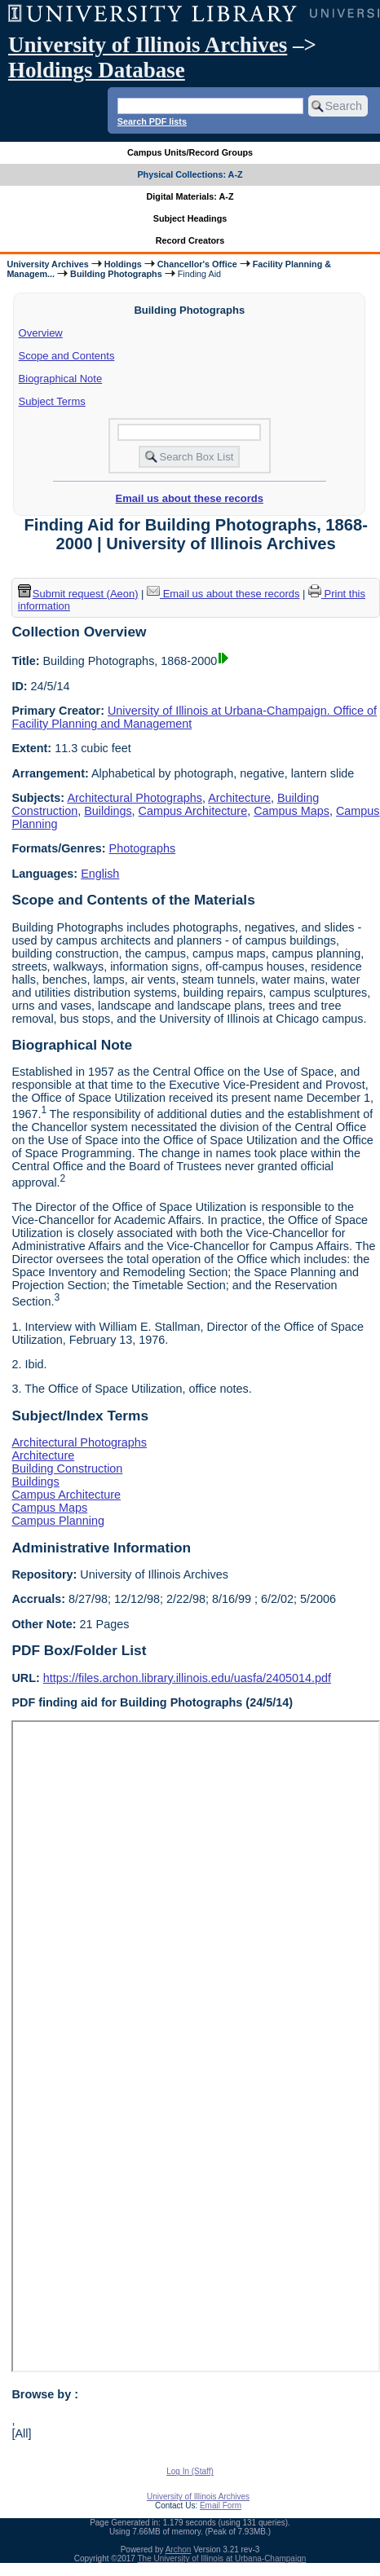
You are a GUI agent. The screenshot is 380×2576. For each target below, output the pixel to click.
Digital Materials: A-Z (190, 196)
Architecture (239, 797)
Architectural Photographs (134, 797)
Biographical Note (61, 378)
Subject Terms (52, 401)
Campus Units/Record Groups (190, 152)
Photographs (142, 848)
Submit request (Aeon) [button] (78, 594)
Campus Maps (291, 810)
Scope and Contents (67, 356)
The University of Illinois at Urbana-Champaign (222, 2558)
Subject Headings (190, 218)
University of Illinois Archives (147, 45)
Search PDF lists (152, 121)
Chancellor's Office (197, 264)
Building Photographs (116, 274)
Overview (41, 333)
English (100, 873)
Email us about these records (189, 498)
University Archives (47, 264)
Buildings (107, 810)
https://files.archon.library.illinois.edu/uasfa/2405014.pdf (187, 1677)
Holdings (123, 264)
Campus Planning (57, 1520)
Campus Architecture (193, 810)
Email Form (220, 2505)
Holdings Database (96, 70)
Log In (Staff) (190, 2471)
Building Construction (66, 1468)
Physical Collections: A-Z (189, 174)
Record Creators (190, 240)
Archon (179, 2549)
